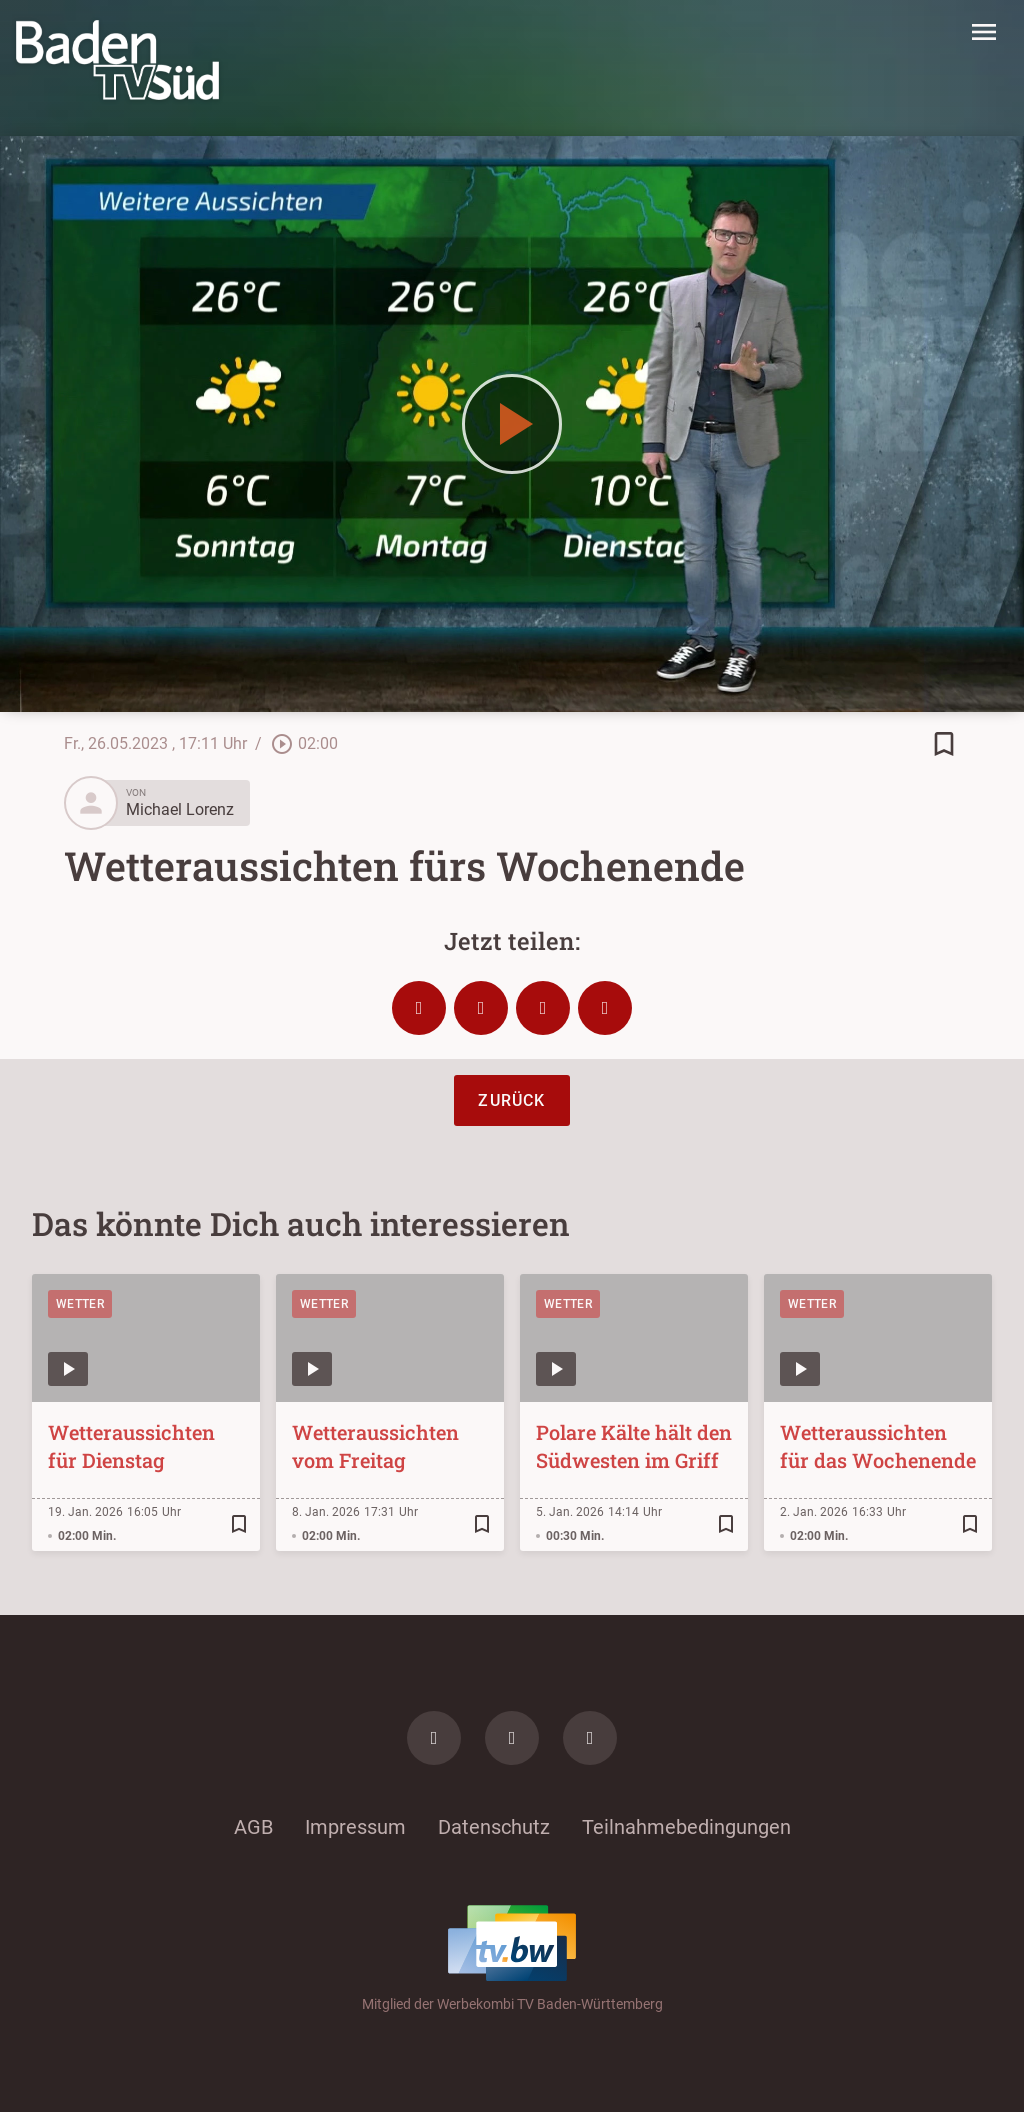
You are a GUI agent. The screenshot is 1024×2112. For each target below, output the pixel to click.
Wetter (80, 1304)
